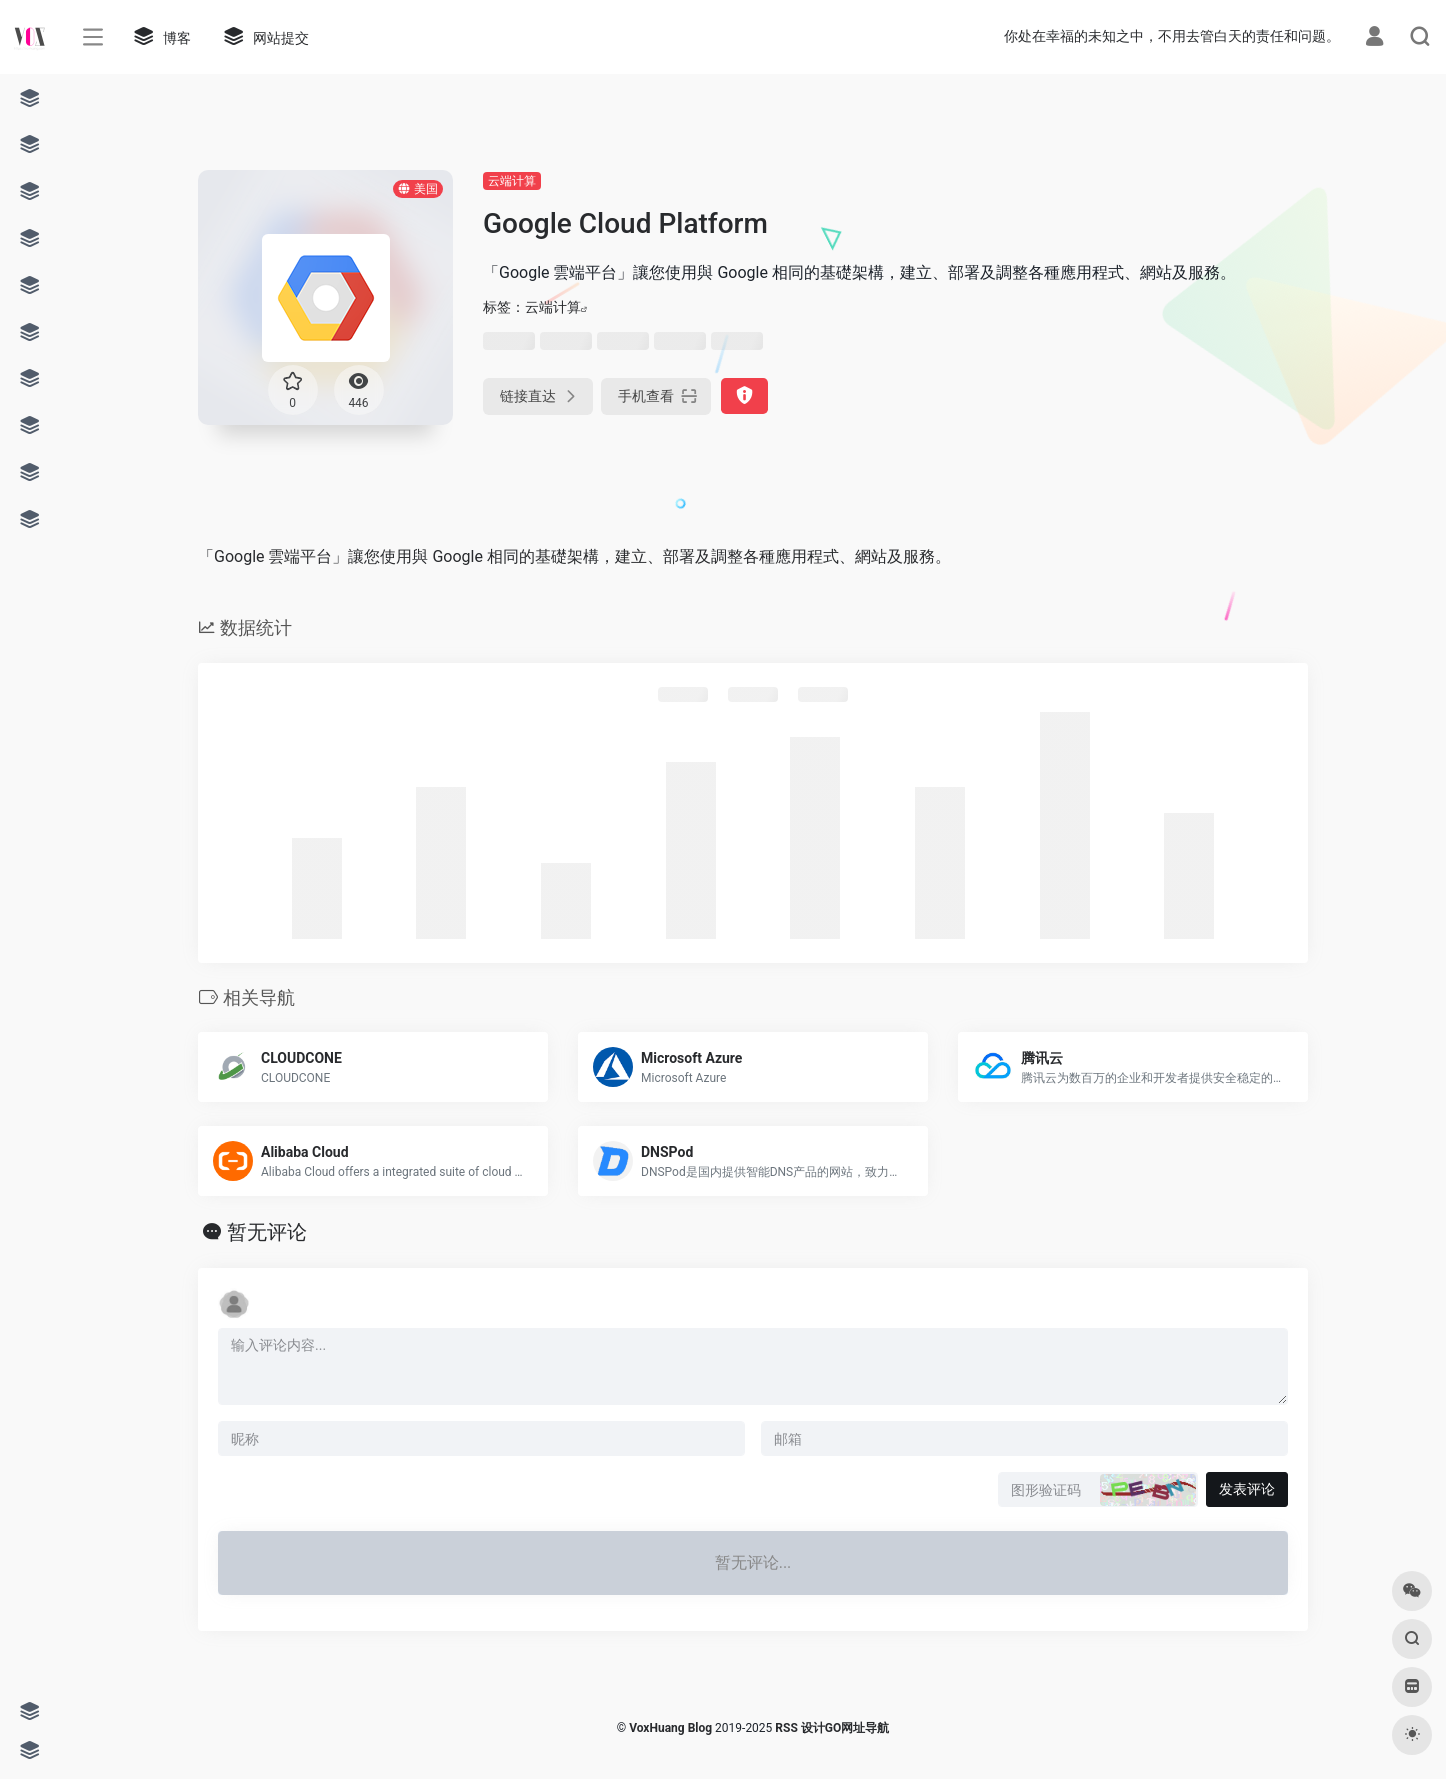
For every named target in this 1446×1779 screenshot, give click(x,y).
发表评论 (1247, 1489)
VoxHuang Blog (670, 1728)
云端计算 (512, 181)
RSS (786, 1728)
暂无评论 (267, 1232)
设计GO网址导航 (845, 1728)
